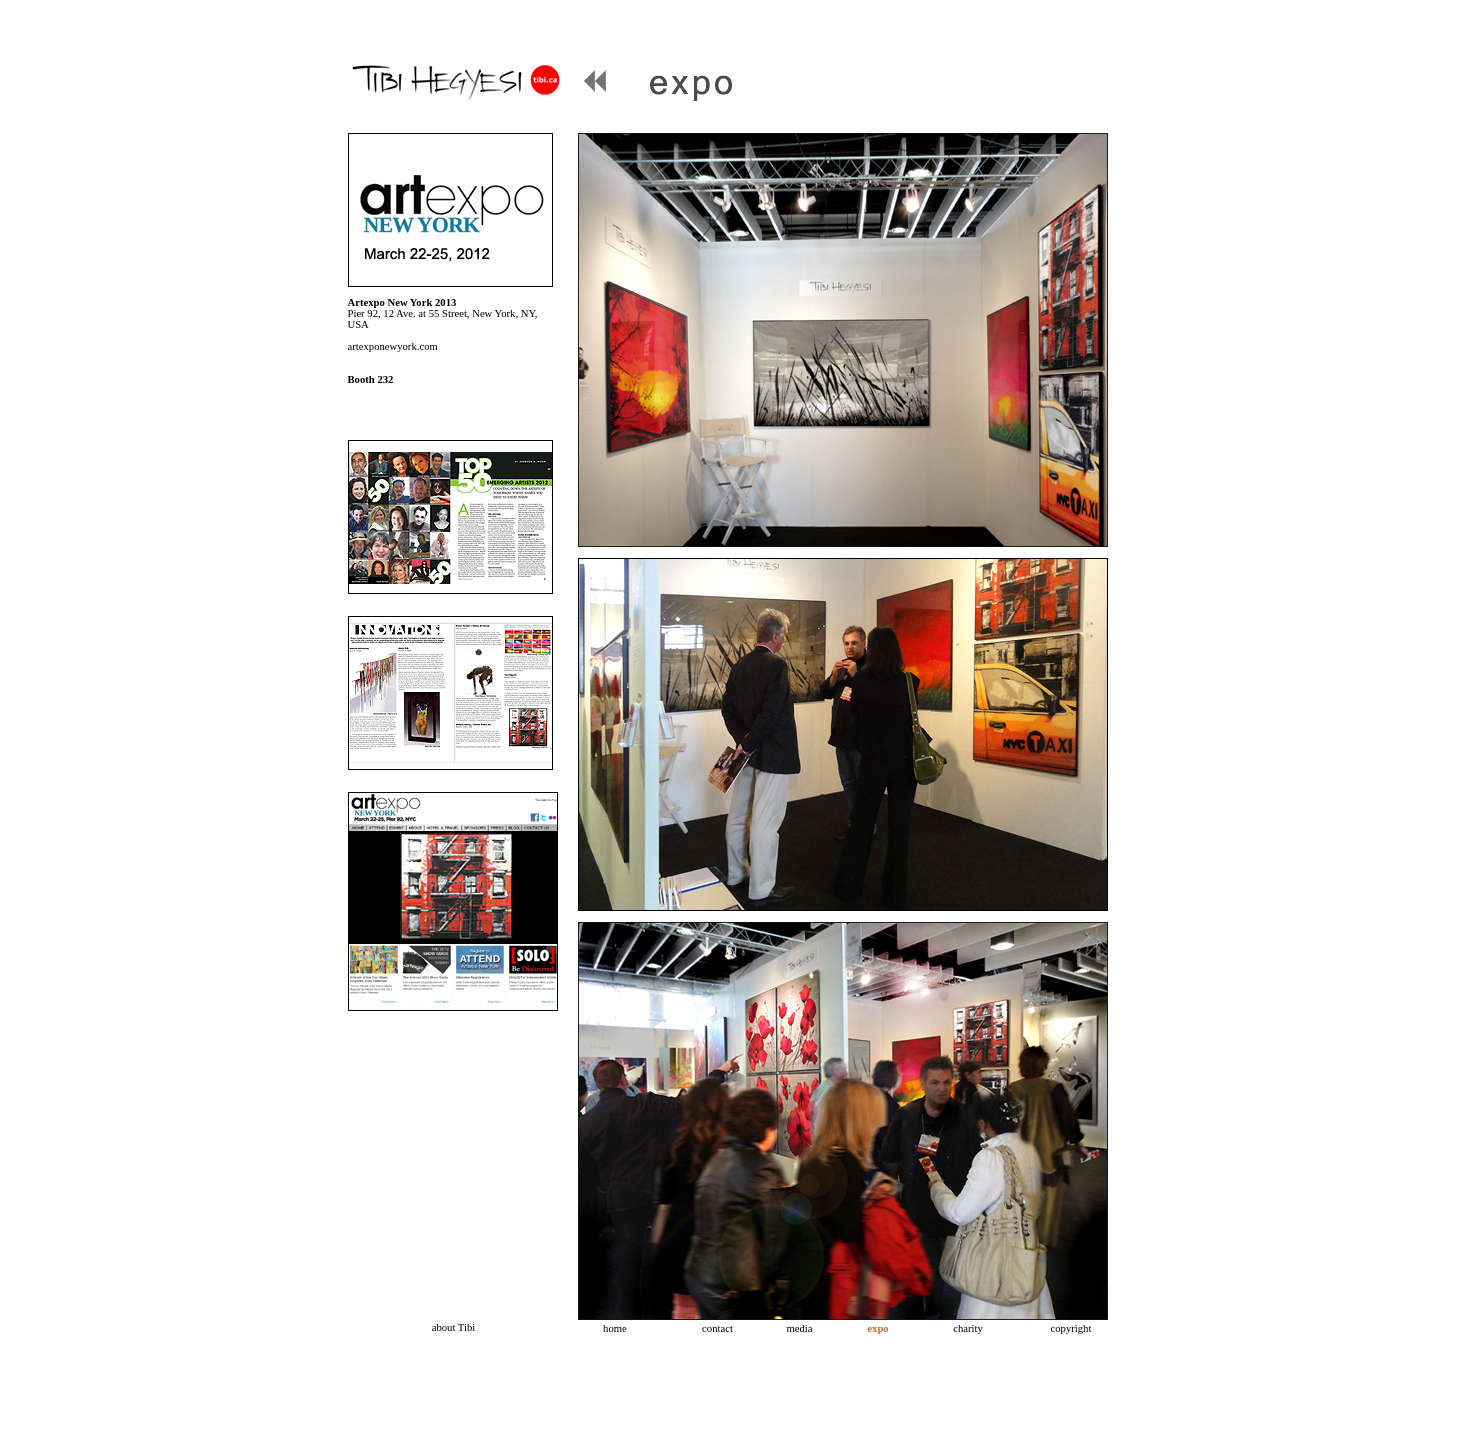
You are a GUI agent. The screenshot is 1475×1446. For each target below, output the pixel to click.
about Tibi (454, 1327)
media (799, 1328)
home (615, 1328)
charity (968, 1328)
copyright (1071, 1328)
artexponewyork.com (393, 346)
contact (717, 1328)
